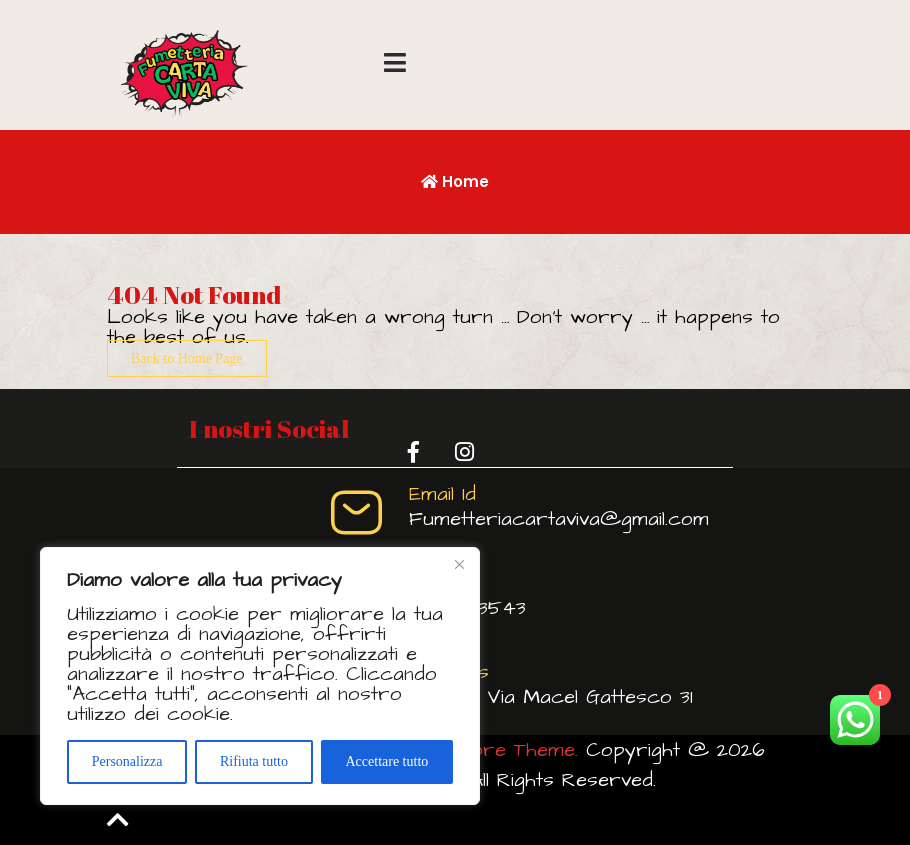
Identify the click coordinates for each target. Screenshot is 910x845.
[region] (260, 676)
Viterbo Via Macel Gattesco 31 (551, 697)
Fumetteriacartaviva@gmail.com (559, 519)
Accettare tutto (386, 761)
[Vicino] (459, 564)
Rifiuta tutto (254, 761)
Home (455, 181)
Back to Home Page (187, 358)
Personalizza (127, 761)
